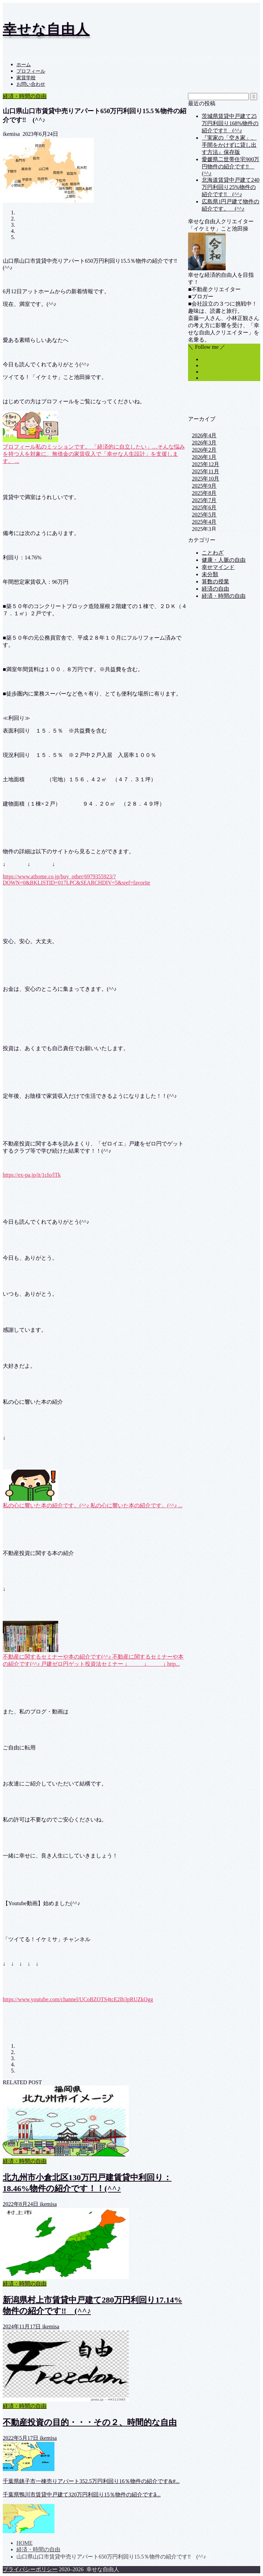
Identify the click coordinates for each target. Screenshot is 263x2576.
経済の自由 (215, 589)
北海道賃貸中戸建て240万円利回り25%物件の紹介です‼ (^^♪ (230, 187)
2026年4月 (204, 435)
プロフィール (30, 71)
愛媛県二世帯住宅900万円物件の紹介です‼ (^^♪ (230, 166)
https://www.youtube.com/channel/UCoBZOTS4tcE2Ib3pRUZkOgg (78, 1999)
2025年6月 (204, 507)
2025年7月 (204, 500)
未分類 (210, 574)
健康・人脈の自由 (224, 560)
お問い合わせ (30, 84)
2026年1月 (204, 457)
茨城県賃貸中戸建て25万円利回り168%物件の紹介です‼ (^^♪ (230, 123)
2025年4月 (204, 522)
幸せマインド (218, 567)
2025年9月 (204, 486)
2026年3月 (204, 443)
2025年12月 (205, 464)
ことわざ (213, 553)
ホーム (23, 64)
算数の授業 (215, 581)
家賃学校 (26, 77)
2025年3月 (204, 529)
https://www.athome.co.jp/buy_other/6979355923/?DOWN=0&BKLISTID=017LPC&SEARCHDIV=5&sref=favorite (76, 880)
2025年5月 (204, 515)
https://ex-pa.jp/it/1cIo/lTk (32, 1175)
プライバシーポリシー (30, 2569)
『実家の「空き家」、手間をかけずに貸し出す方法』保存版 (229, 145)
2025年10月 (205, 479)
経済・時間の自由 (25, 96)
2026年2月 (204, 450)
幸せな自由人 (46, 29)
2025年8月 (204, 493)
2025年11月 (205, 471)
